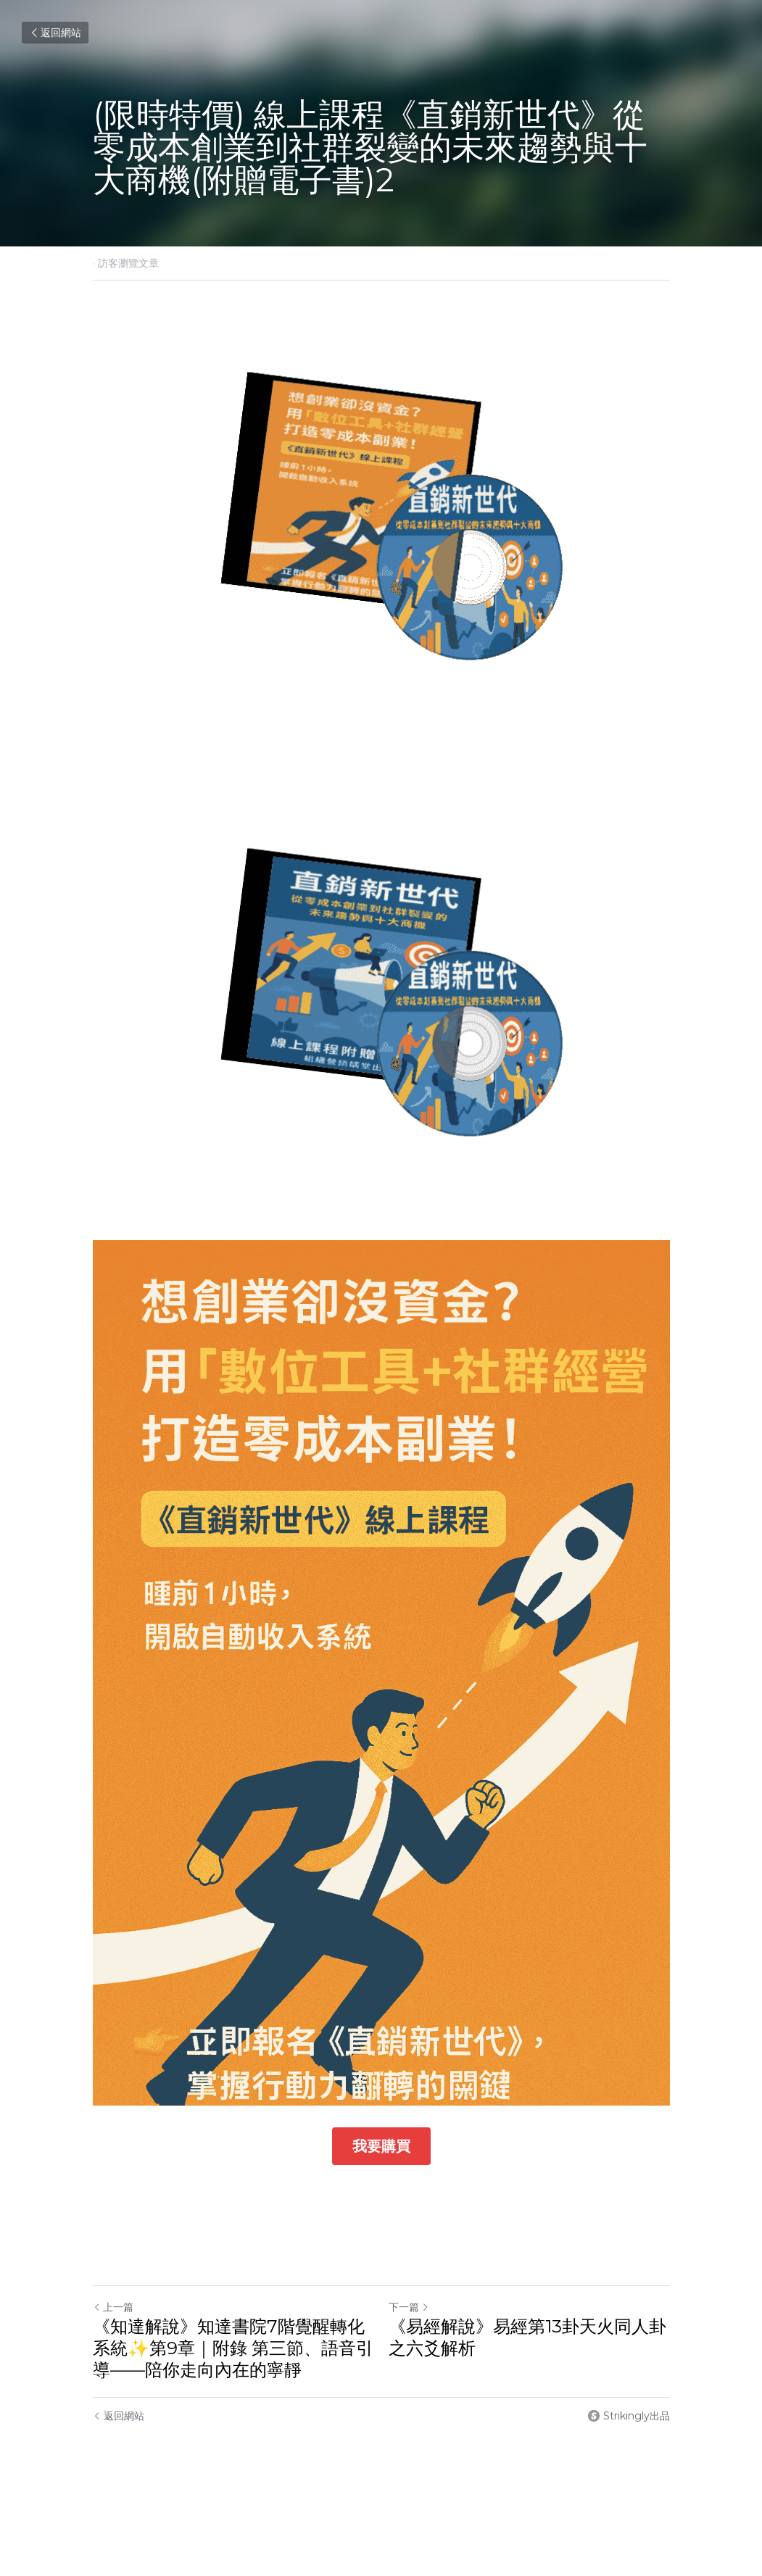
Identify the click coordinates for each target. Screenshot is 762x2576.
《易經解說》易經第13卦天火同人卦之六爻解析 (527, 2337)
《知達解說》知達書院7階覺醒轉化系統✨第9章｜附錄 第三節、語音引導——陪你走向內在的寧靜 (233, 2348)
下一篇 (409, 2307)
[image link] (381, 525)
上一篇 (113, 2307)
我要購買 (381, 2146)
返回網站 (55, 32)
